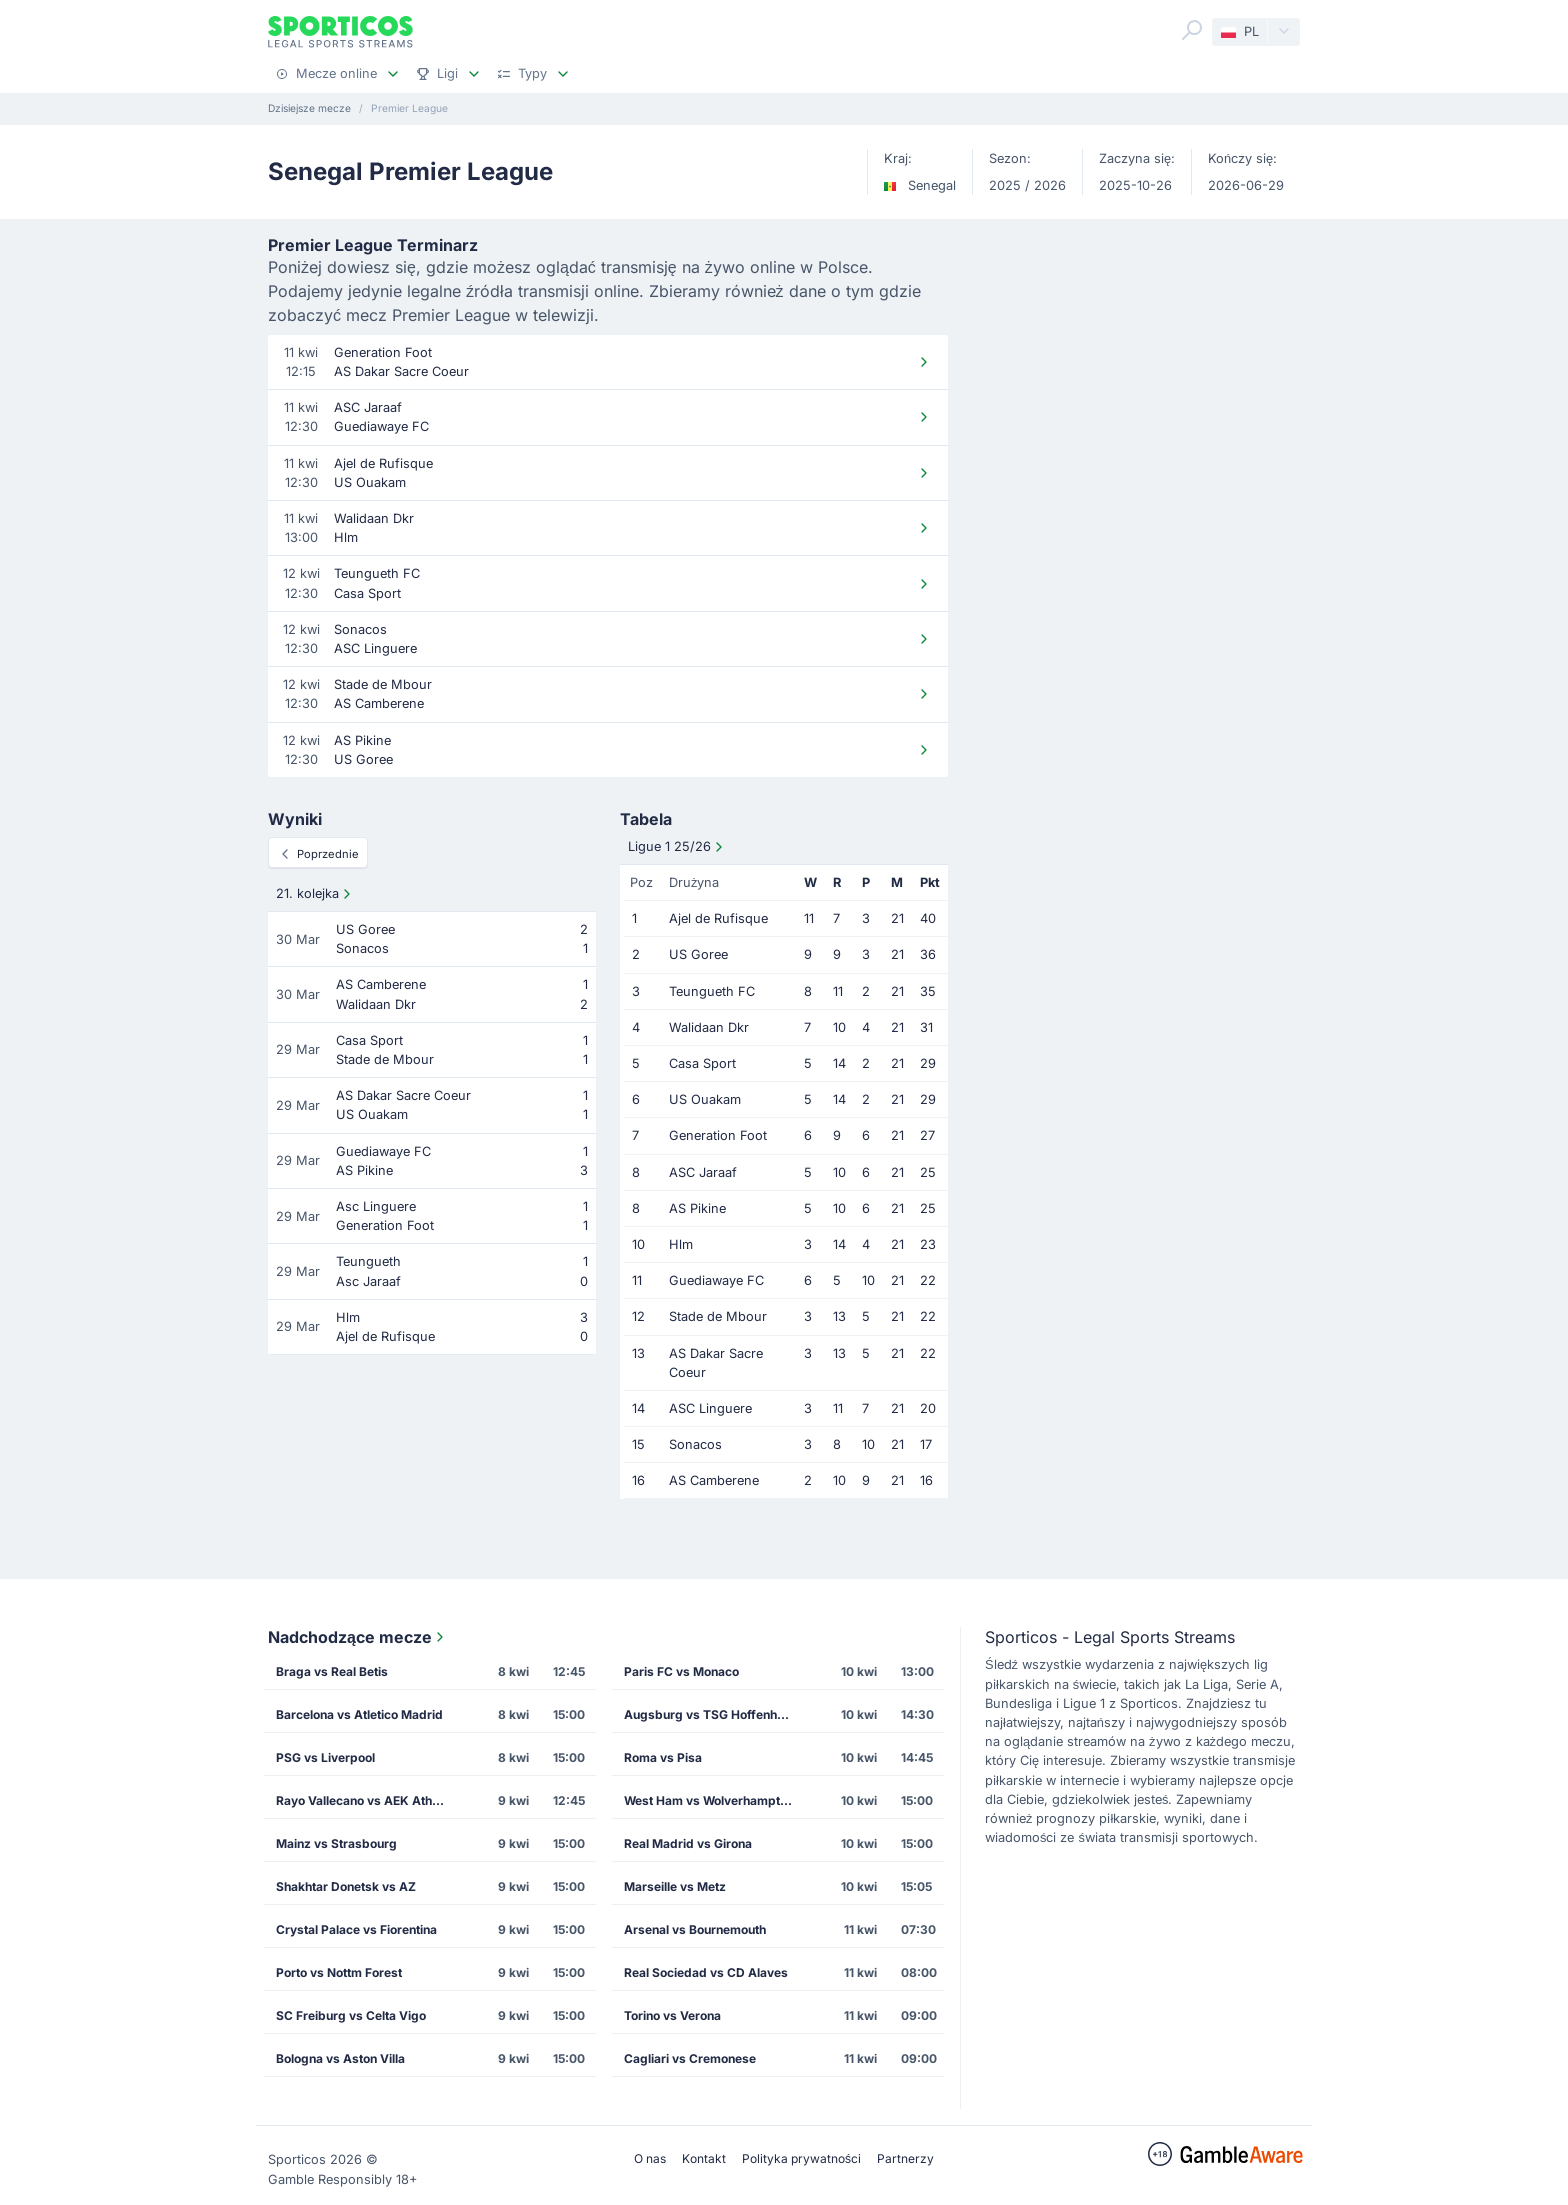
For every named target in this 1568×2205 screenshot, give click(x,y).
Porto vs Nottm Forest (339, 1972)
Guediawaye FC (716, 1280)
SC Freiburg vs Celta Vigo (351, 2015)
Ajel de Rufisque (718, 918)
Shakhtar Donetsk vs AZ (346, 1886)
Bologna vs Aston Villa (340, 2058)
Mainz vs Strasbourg (336, 1843)
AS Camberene (714, 1480)
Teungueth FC (712, 991)
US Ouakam (705, 1099)
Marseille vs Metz (675, 1886)
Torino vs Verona (672, 2015)
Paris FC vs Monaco (681, 1671)
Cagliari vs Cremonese (690, 2058)
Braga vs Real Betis (332, 1671)
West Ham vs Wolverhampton (709, 1800)
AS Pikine (697, 1208)
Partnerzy (905, 2158)
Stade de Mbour (718, 1316)
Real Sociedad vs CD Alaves (706, 1972)
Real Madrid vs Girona (688, 1843)
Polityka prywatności (801, 2158)
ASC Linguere (710, 1408)
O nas (650, 2158)
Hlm (681, 1244)
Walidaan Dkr (709, 1027)
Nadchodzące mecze (358, 1637)
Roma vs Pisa (663, 1757)
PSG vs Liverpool (325, 1757)
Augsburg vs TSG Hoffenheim (711, 1714)
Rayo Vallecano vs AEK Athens (364, 1800)
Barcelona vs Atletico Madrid (359, 1714)
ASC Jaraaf (703, 1172)
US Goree (698, 954)
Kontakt (704, 2158)
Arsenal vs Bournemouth (695, 1929)
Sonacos (695, 1444)
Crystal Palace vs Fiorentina (356, 1929)
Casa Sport (702, 1063)
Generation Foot (718, 1135)
